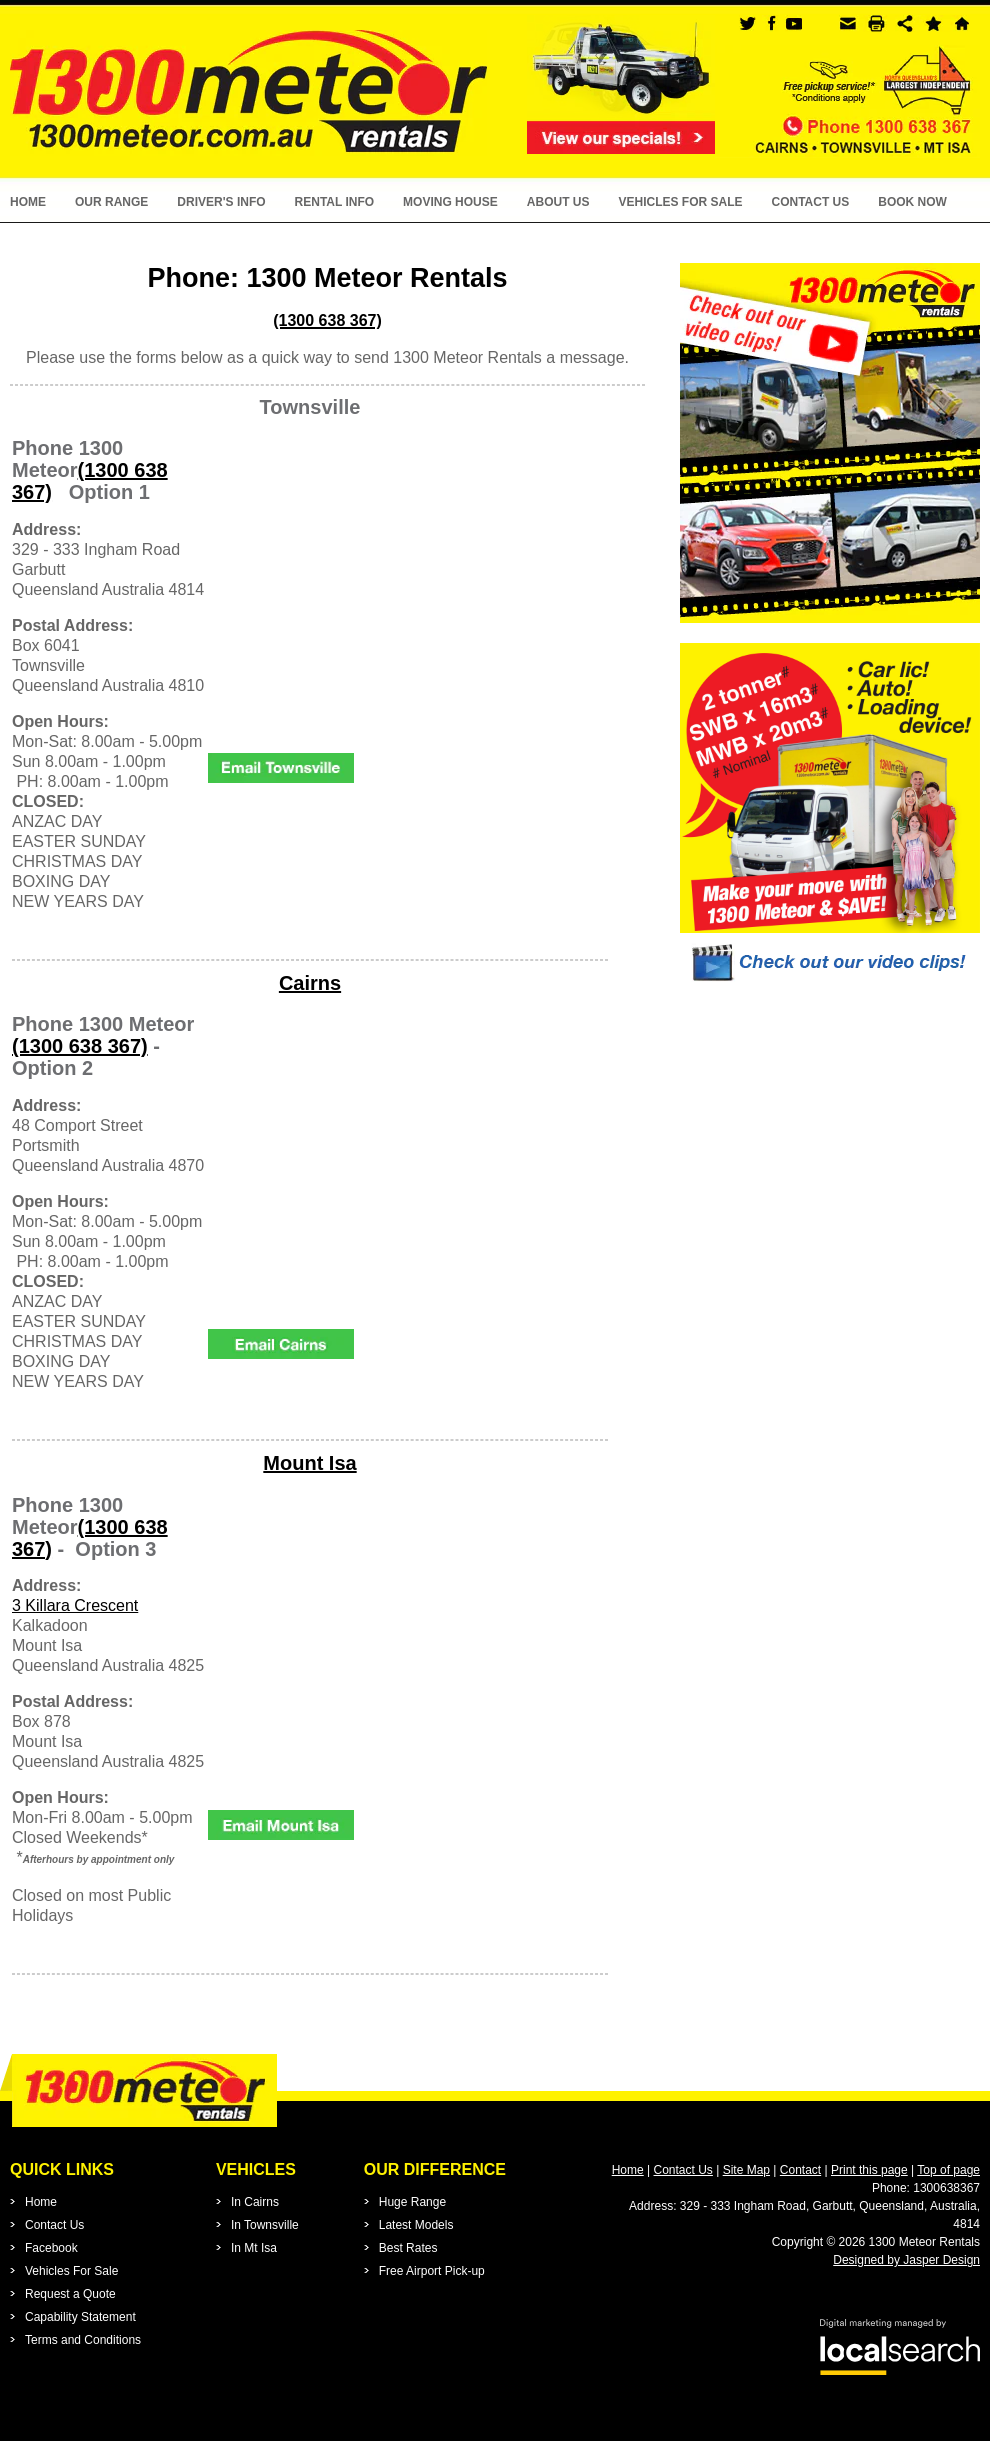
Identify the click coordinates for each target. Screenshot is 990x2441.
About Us (558, 202)
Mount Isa (309, 1463)
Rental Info (335, 202)
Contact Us (810, 202)
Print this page (869, 2170)
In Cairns (255, 2202)
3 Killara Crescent (75, 1605)
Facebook (51, 2248)
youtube (793, 23)
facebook (770, 23)
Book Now (912, 202)
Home (28, 202)
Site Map (746, 2170)
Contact (800, 2170)
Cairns (310, 983)
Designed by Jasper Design (906, 2260)
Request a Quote (70, 2294)
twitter (747, 23)
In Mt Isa (254, 2248)
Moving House (450, 202)
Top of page (948, 2170)
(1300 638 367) (80, 1046)
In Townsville (265, 2225)
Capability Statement (80, 2317)
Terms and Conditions (83, 2340)
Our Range (111, 202)
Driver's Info (221, 202)
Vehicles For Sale (680, 202)
